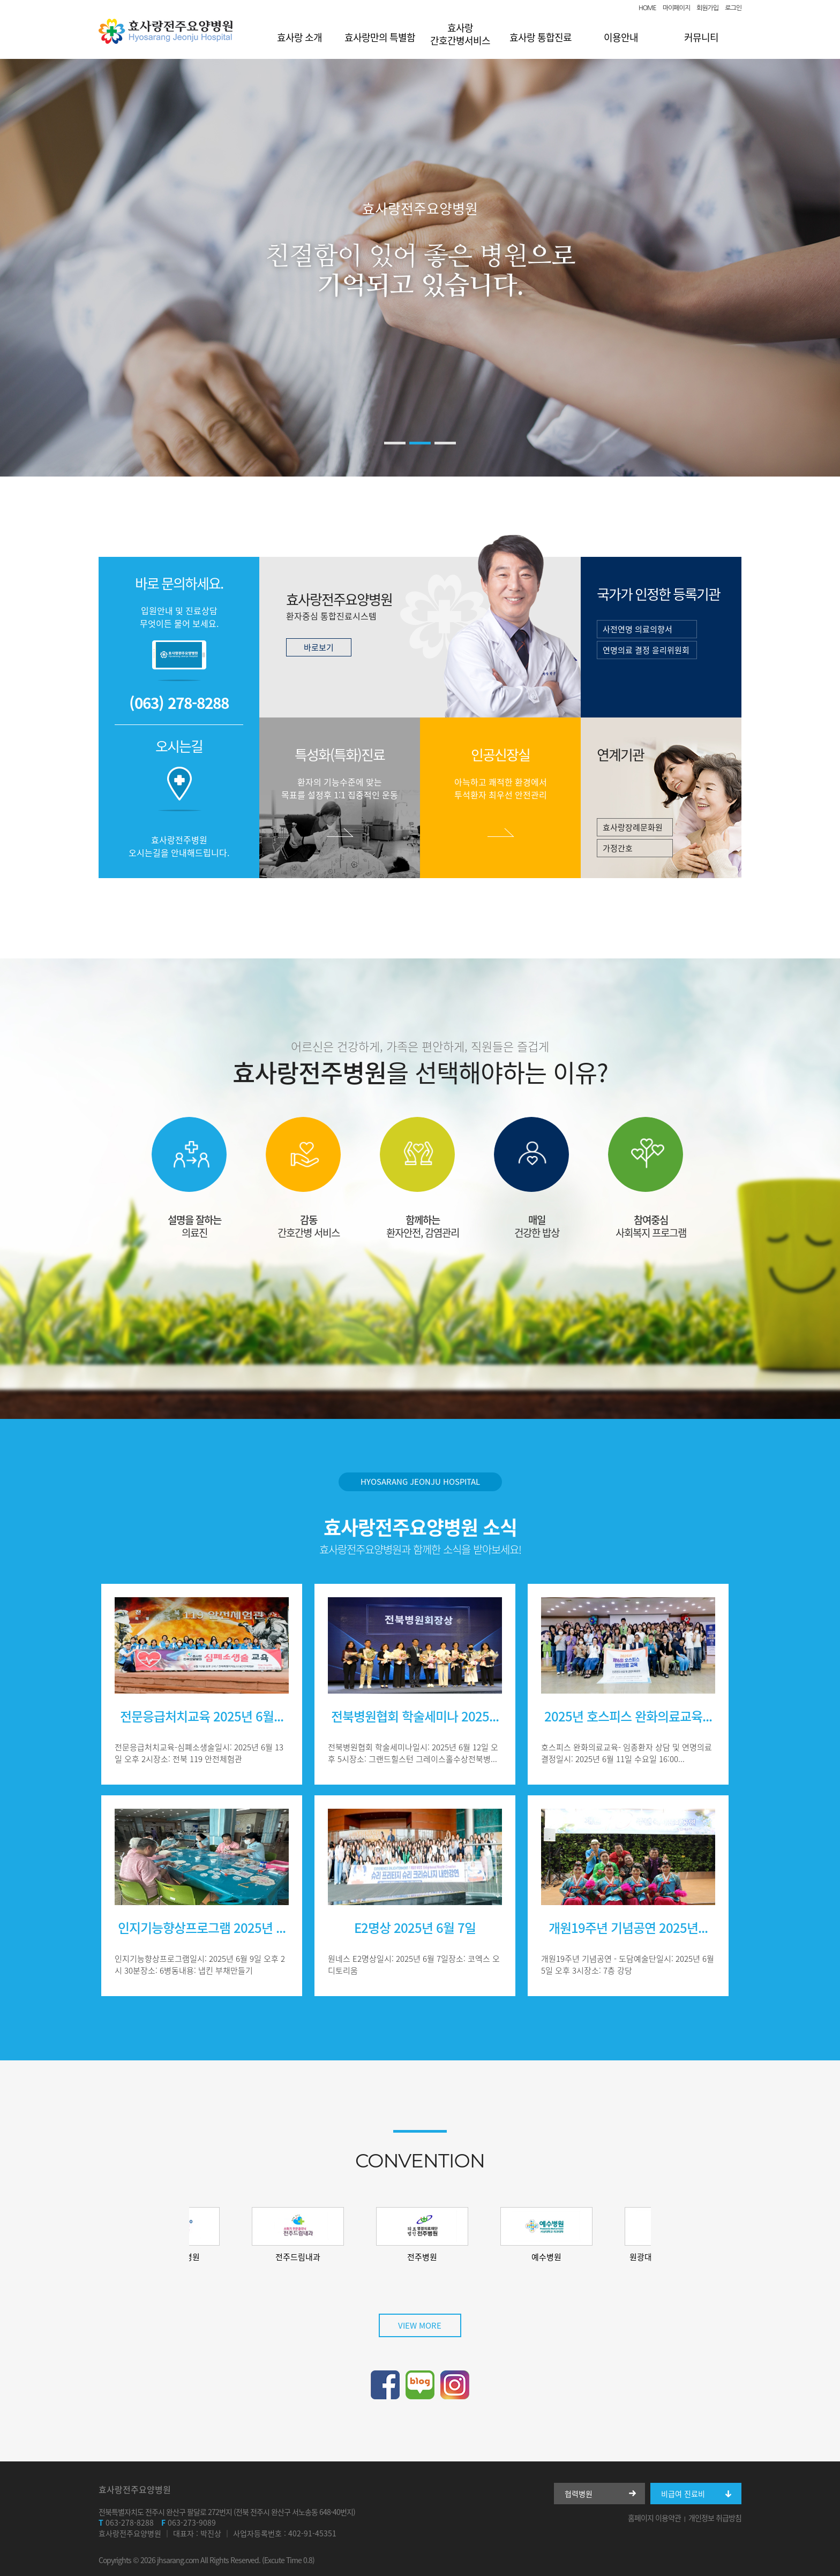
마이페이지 (676, 8)
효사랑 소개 (299, 37)
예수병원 (578, 2257)
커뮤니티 (701, 37)
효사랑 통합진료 (540, 37)
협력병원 (578, 2493)
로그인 (733, 8)
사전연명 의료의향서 (637, 629)
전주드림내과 (329, 2257)
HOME (647, 8)
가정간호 (618, 848)
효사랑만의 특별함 (379, 37)
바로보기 (319, 647)
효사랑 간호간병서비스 (460, 34)
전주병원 (454, 2257)
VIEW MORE (419, 2325)
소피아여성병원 (205, 2257)
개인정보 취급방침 (714, 2517)
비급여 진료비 (683, 2493)
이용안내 (621, 37)
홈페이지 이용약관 (654, 2517)
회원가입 (707, 8)
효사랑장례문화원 (633, 827)
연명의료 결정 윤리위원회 (646, 650)
